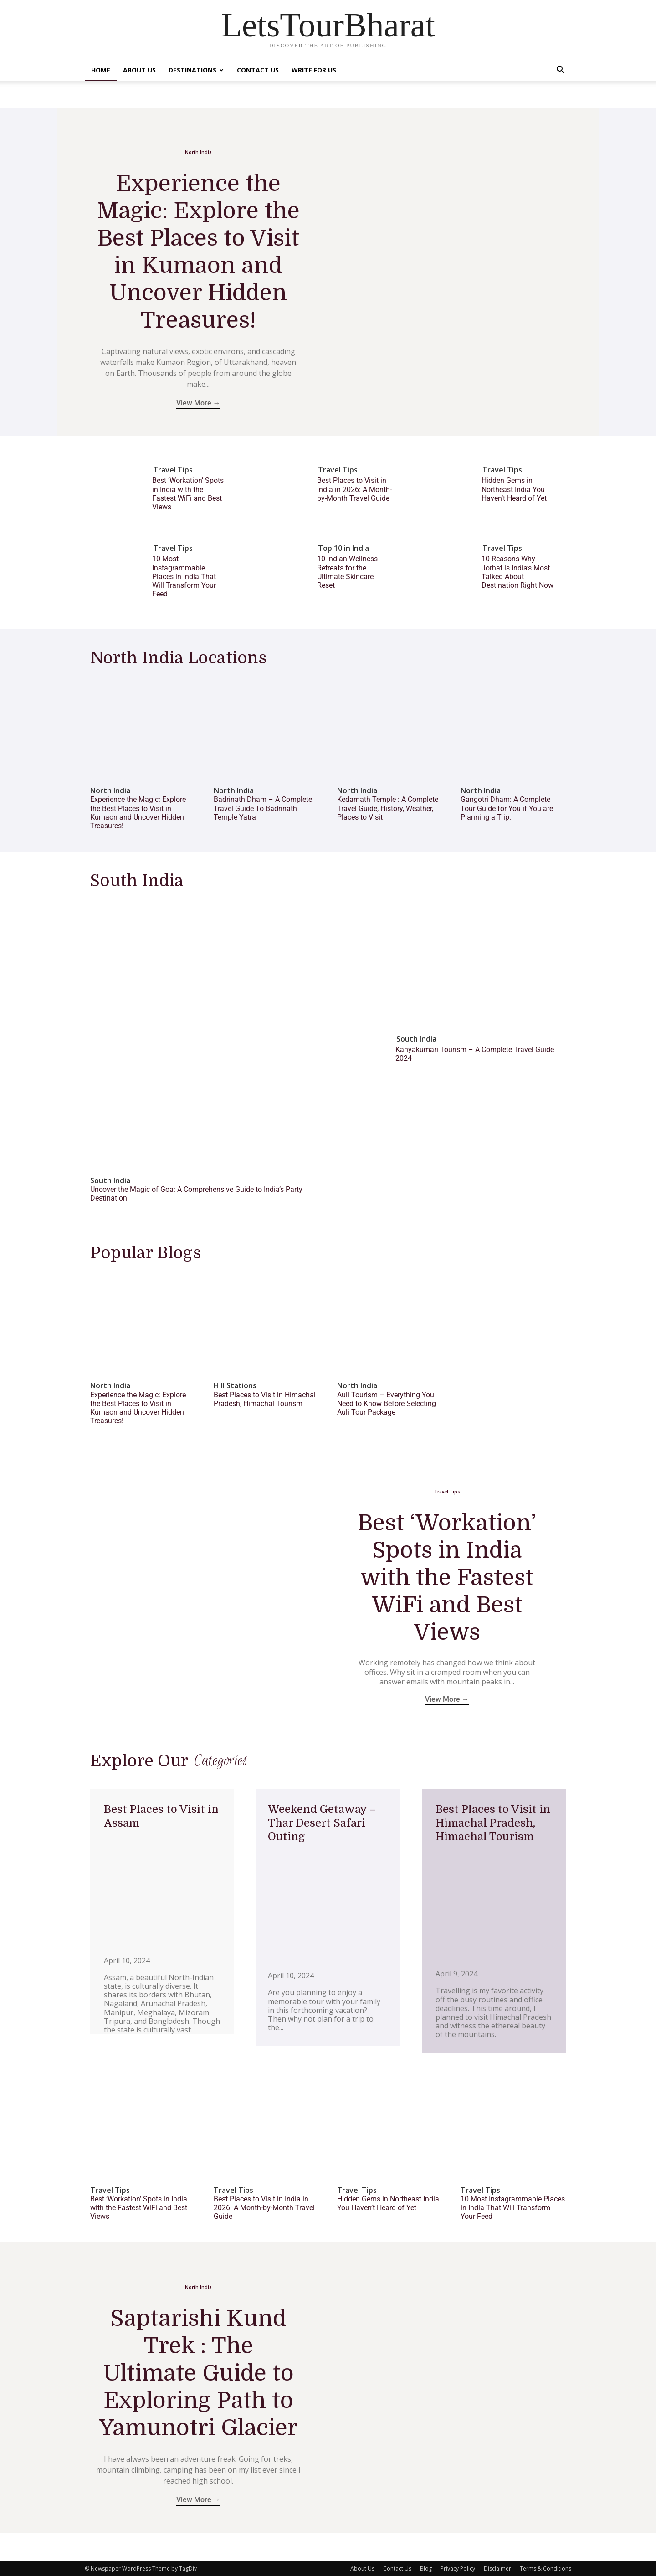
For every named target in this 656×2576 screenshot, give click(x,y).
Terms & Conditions (545, 2567)
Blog (426, 2567)
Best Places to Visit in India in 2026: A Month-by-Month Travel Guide (354, 489)
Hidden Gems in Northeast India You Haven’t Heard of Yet (514, 489)
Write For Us (314, 70)
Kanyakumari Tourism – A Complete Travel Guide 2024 (474, 1053)
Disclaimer (497, 2567)
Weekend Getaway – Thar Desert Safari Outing (322, 1822)
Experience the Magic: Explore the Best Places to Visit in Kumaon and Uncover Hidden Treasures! (138, 812)
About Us (139, 70)
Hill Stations (235, 1385)
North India (198, 152)
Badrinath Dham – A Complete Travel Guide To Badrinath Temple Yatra (263, 808)
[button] (560, 71)
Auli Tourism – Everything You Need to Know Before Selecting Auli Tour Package (386, 1403)
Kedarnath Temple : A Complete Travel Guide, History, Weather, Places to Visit (387, 808)
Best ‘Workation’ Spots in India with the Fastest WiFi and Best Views (188, 493)
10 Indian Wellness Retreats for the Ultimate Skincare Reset (347, 572)
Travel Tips (173, 470)
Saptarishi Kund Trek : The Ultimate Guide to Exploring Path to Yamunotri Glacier (198, 2372)
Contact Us (258, 70)
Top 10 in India (343, 548)
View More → (198, 403)
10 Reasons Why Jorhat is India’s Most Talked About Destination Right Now (518, 572)
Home (100, 70)
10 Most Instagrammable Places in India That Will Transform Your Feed (184, 576)
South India (110, 1180)
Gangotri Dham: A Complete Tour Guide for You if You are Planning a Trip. (507, 808)
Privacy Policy (458, 2567)
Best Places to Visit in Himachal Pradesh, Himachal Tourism (265, 1399)
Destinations (196, 70)
